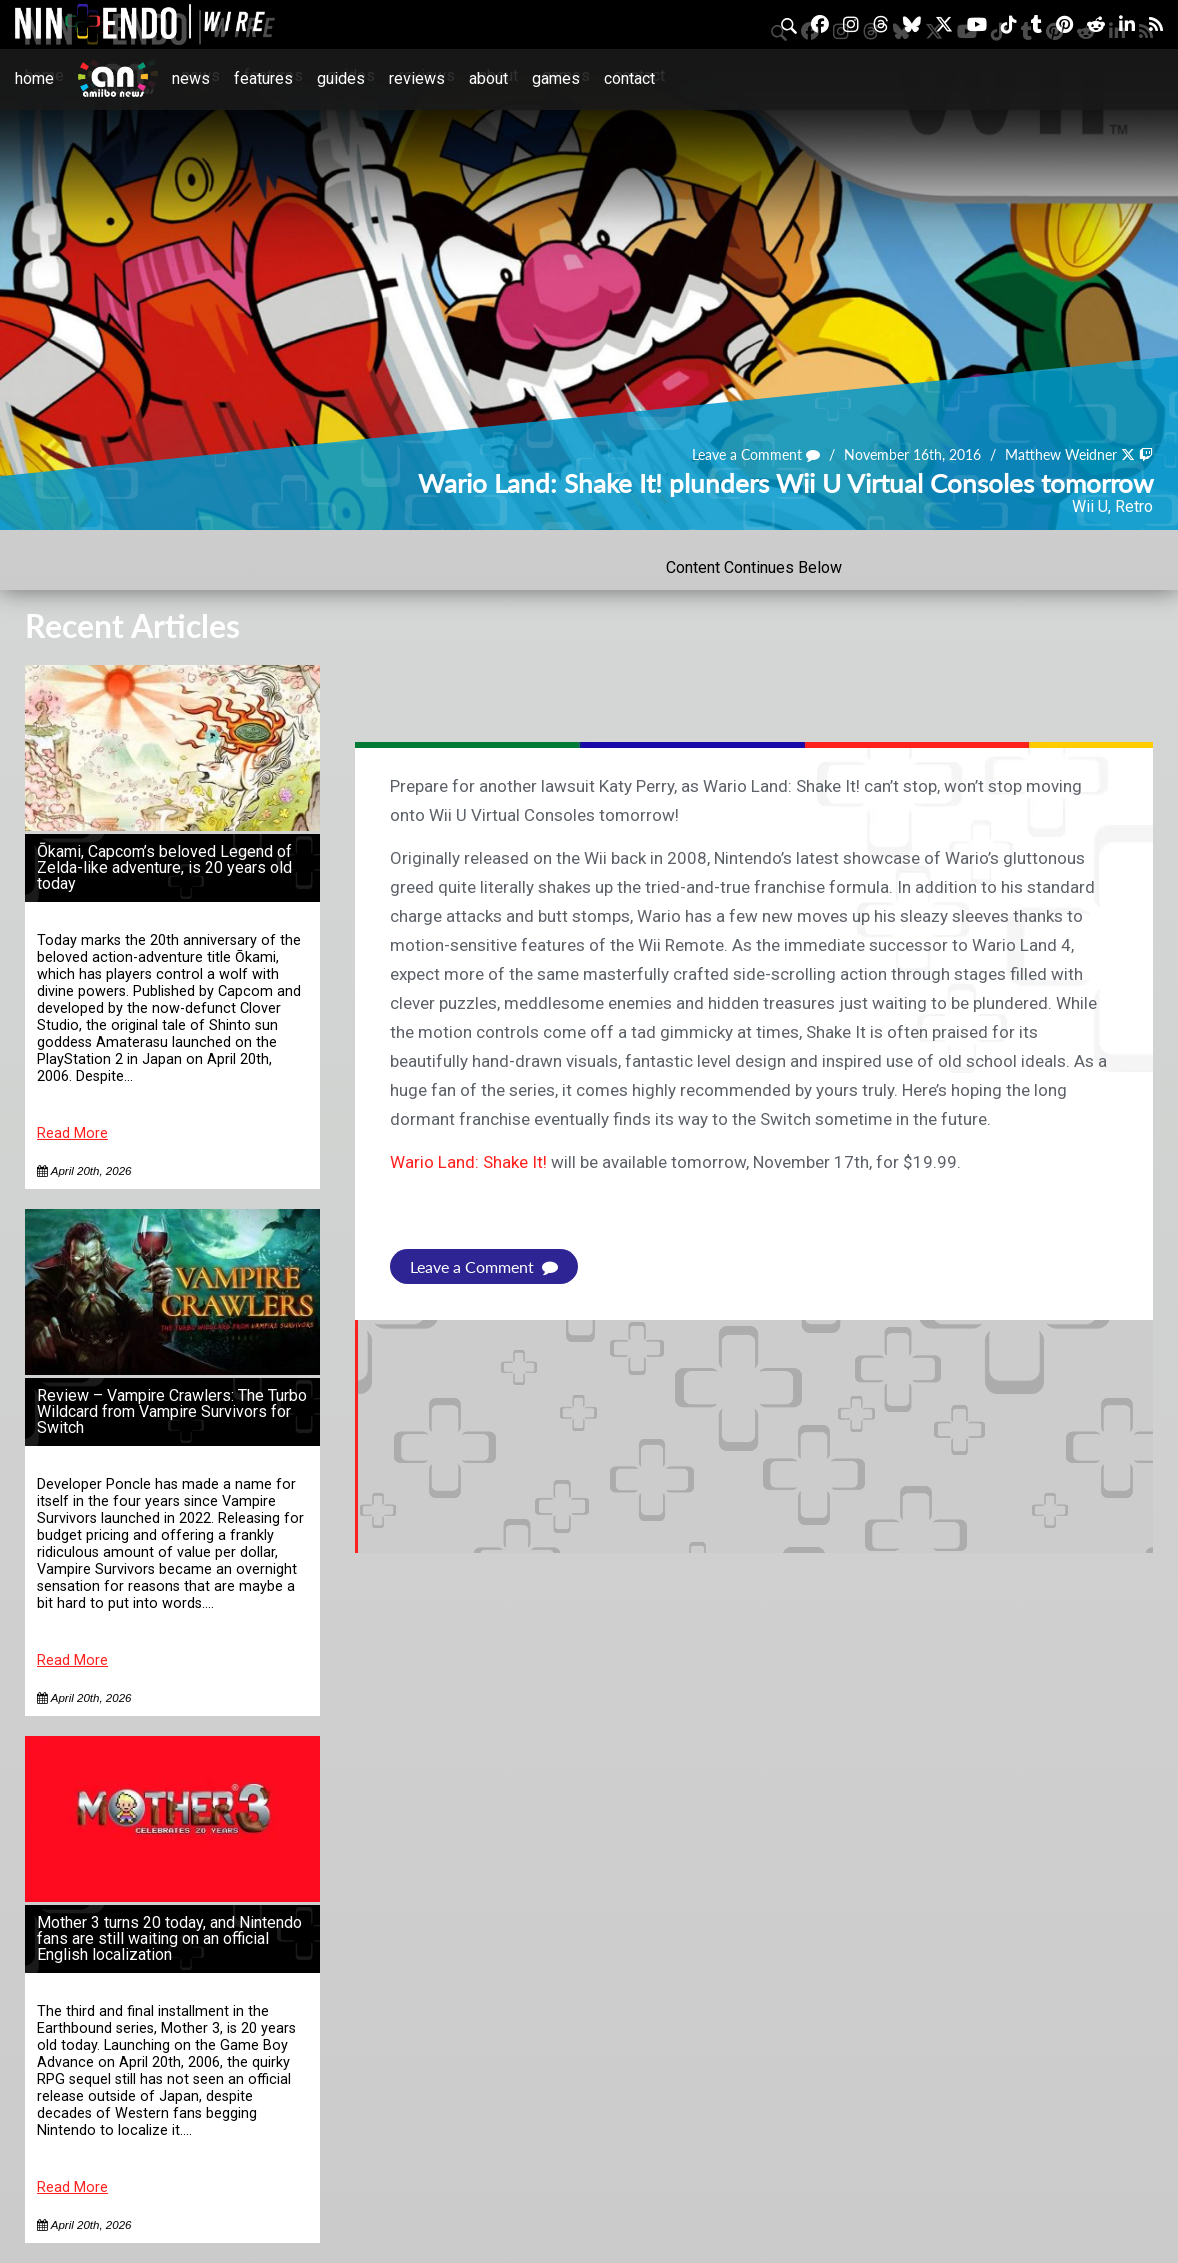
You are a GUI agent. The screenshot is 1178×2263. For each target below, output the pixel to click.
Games (556, 78)
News (191, 78)
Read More (72, 1133)
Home (34, 78)
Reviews (417, 78)
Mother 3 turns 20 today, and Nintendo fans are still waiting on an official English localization (169, 1938)
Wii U (1090, 506)
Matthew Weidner (1061, 454)
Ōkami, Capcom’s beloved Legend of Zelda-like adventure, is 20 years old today (164, 867)
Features (263, 78)
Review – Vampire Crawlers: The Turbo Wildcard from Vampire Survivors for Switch (172, 1411)
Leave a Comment (756, 454)
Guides (341, 78)
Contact (629, 78)
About (488, 78)
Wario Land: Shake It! (468, 1162)
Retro (1134, 506)
